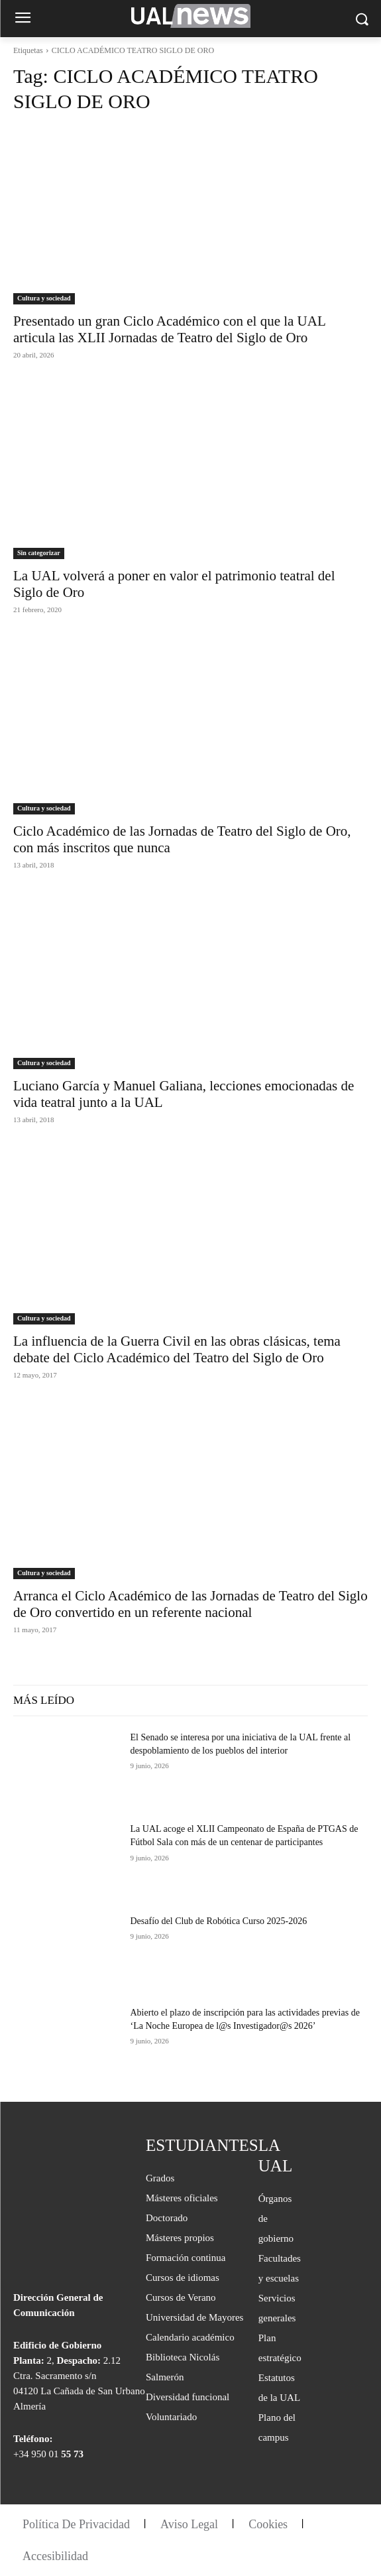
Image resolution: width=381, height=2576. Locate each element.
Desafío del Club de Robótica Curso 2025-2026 (219, 1921)
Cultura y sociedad (44, 298)
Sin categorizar (38, 552)
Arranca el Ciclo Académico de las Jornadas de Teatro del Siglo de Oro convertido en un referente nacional (190, 1604)
